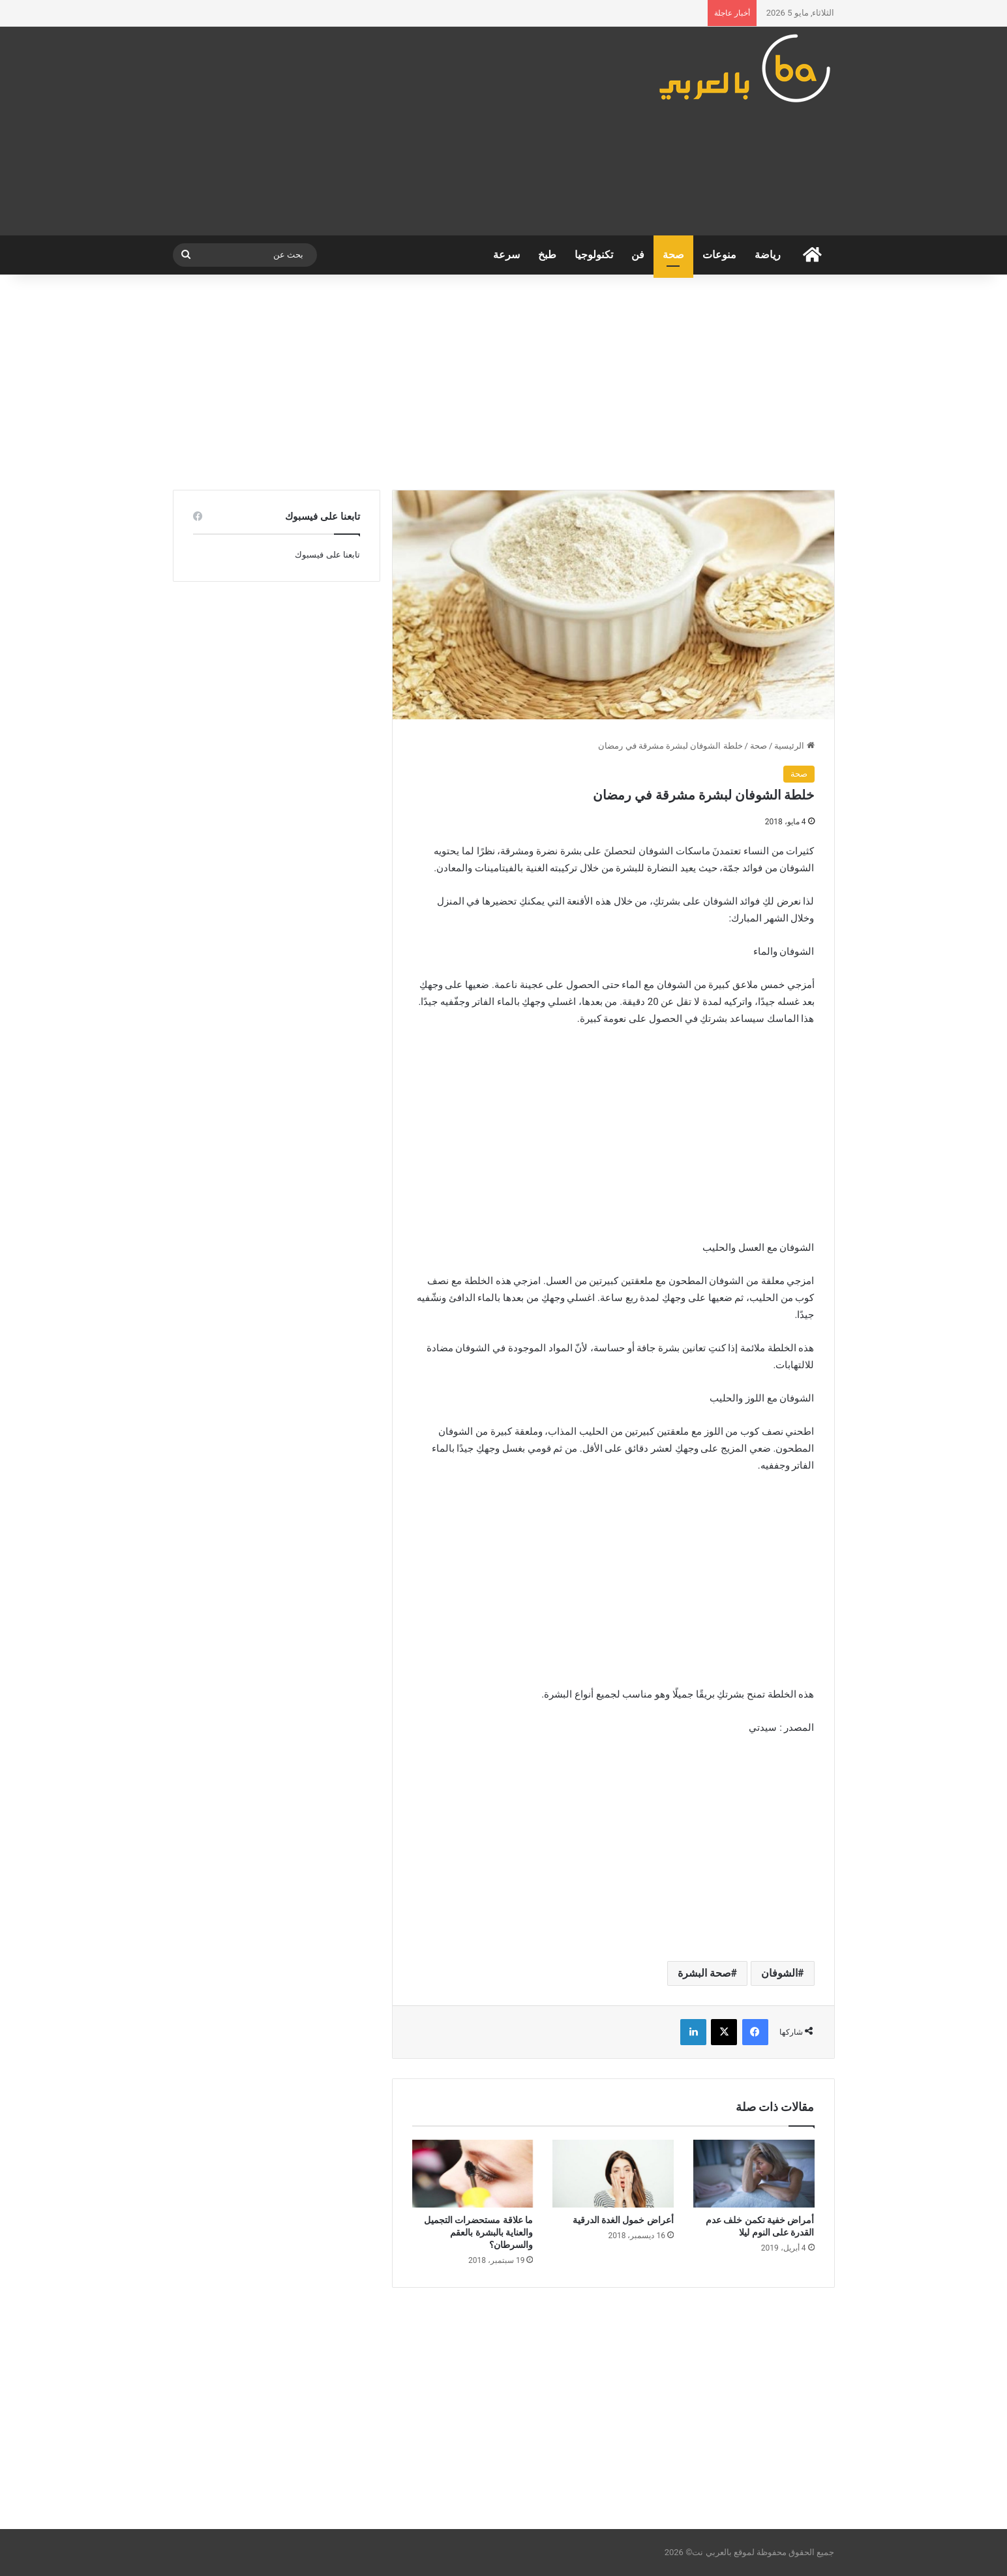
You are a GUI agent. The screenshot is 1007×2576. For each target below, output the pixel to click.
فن (637, 254)
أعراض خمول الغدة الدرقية (623, 2220)
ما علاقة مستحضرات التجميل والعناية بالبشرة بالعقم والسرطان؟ (478, 2232)
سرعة (506, 254)
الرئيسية (794, 746)
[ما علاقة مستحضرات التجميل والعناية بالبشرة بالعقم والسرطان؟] (473, 2174)
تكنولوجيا (594, 254)
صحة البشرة (704, 1973)
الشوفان (779, 1973)
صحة (673, 254)
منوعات (719, 254)
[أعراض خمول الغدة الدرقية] (613, 2174)
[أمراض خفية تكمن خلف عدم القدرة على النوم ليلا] (754, 2174)
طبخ (547, 254)
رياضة (768, 254)
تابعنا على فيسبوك (327, 555)
